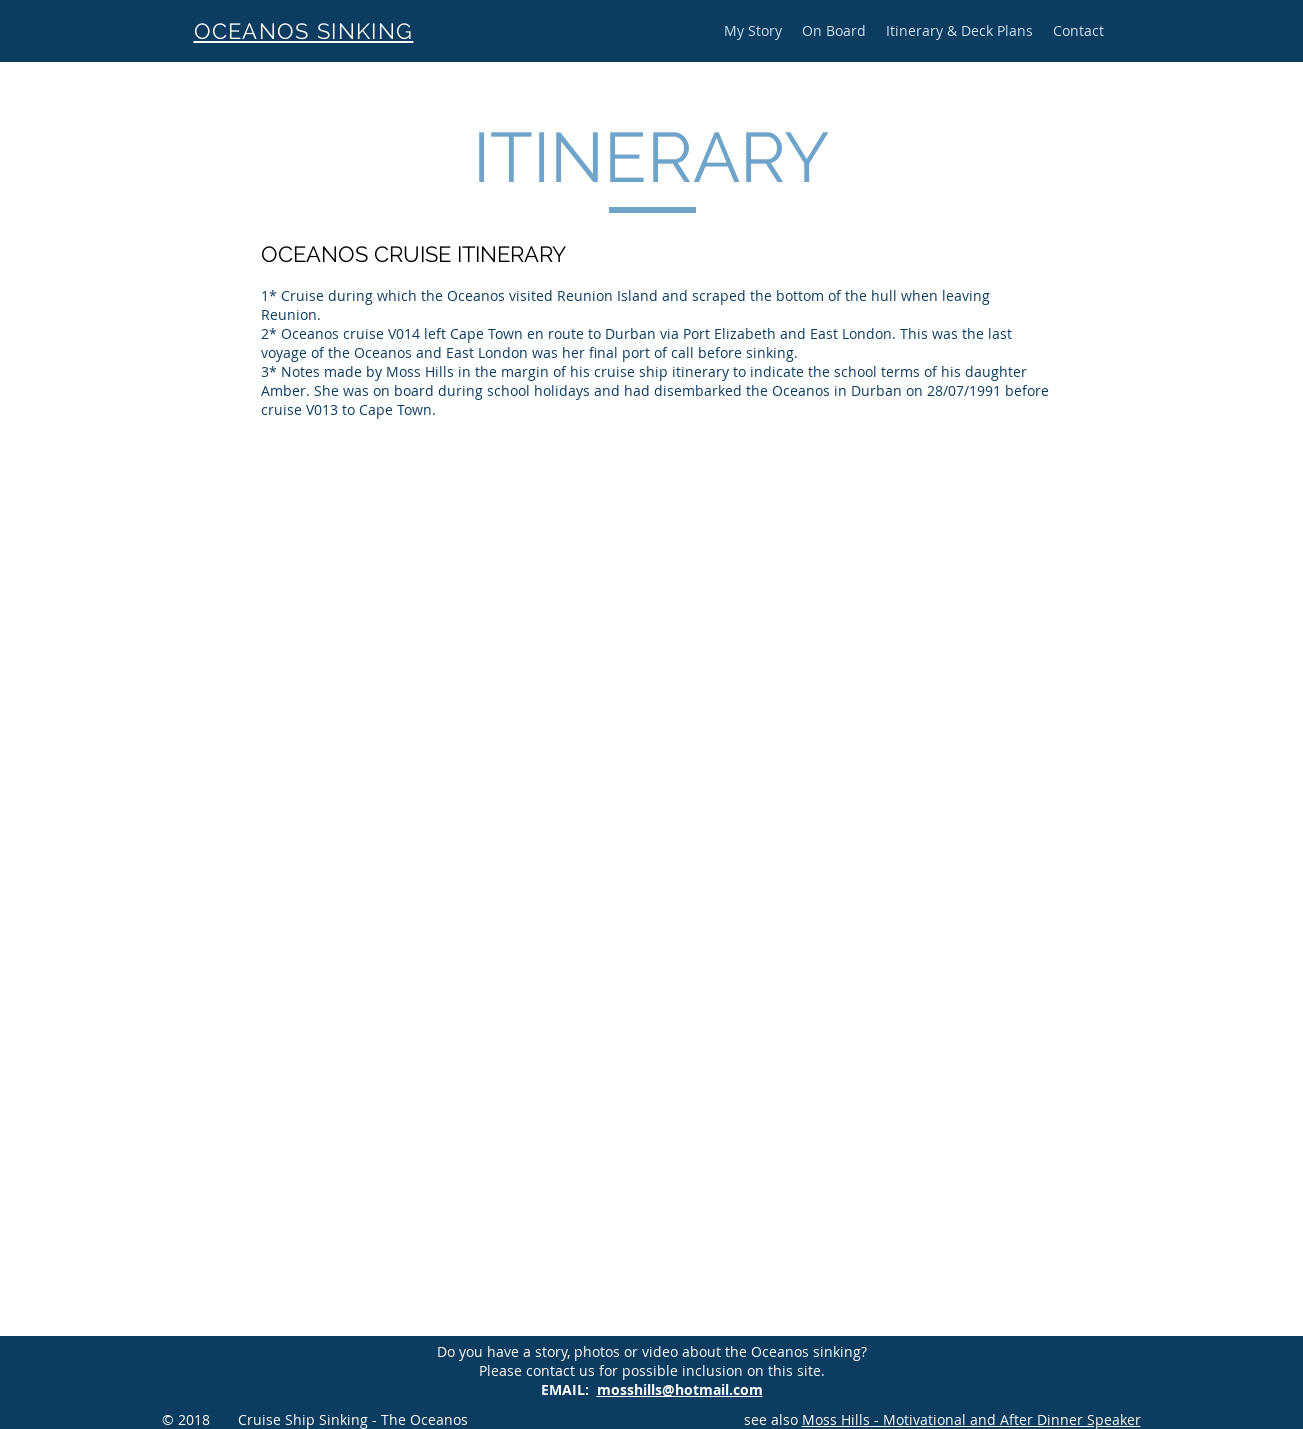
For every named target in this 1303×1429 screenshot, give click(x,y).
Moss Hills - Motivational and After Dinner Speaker (971, 1419)
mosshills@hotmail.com (680, 1389)
